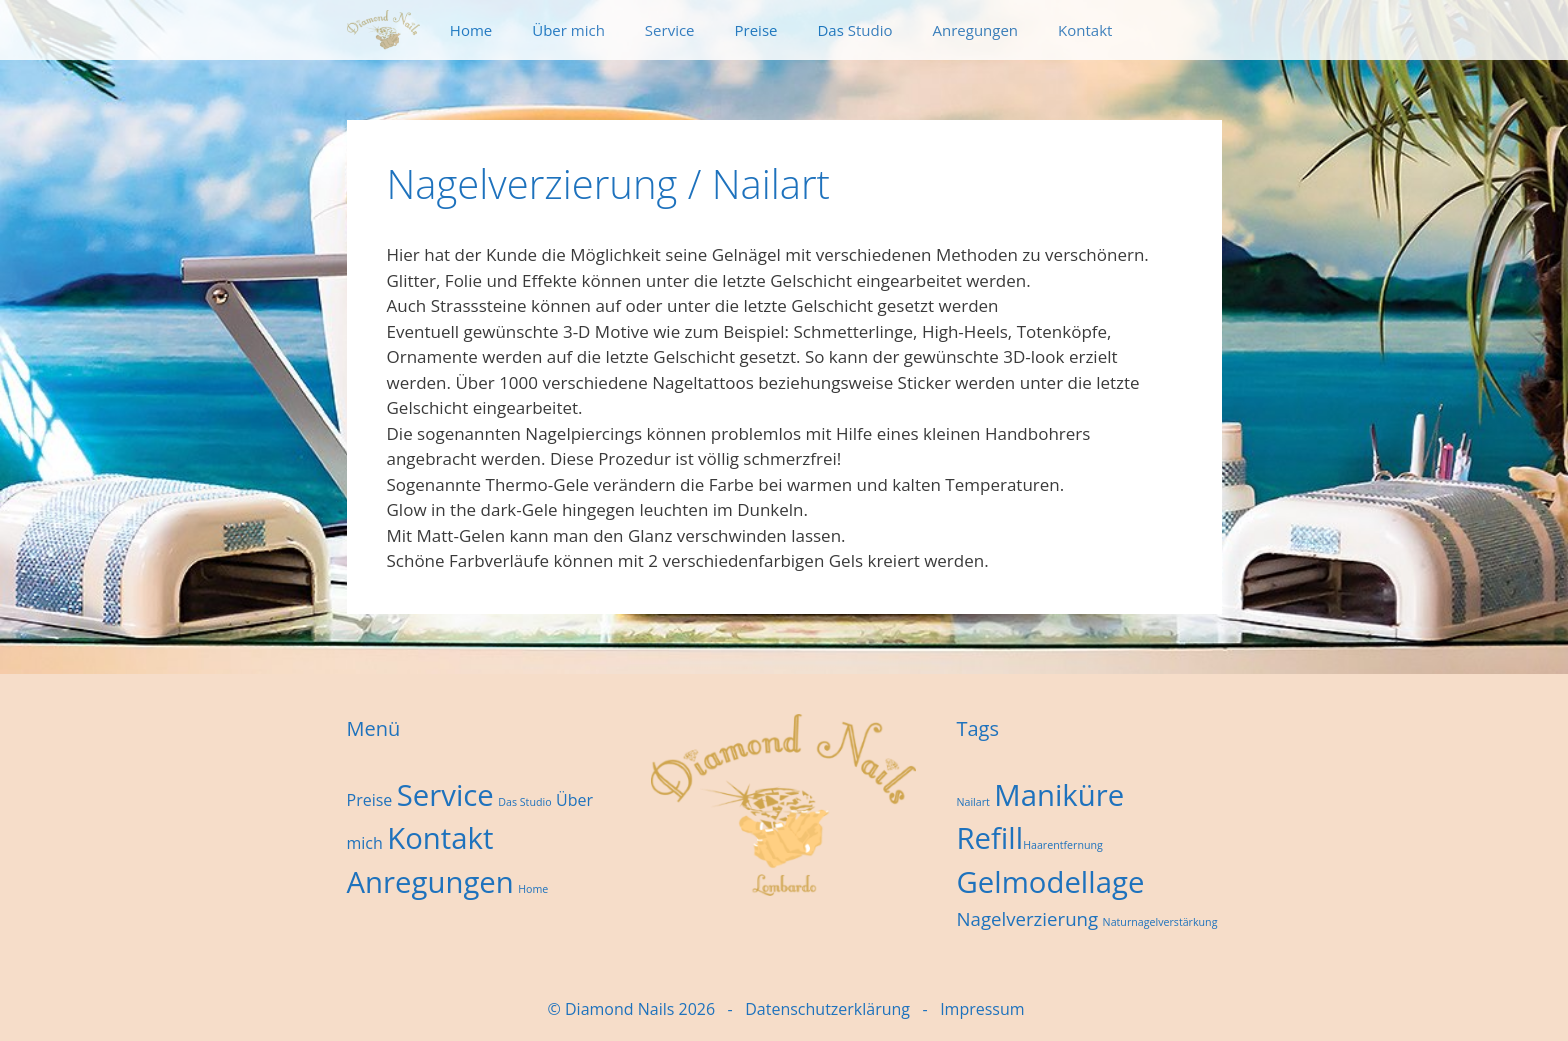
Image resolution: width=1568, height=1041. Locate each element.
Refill (989, 838)
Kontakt (1085, 30)
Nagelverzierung (1027, 918)
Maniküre (1059, 795)
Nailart (972, 802)
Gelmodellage (1050, 882)
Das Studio (854, 30)
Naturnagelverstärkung (1160, 922)
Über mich (568, 30)
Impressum (982, 1009)
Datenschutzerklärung (827, 1009)
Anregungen (976, 30)
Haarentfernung (1063, 845)
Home (471, 30)
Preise (756, 30)
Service (670, 30)
